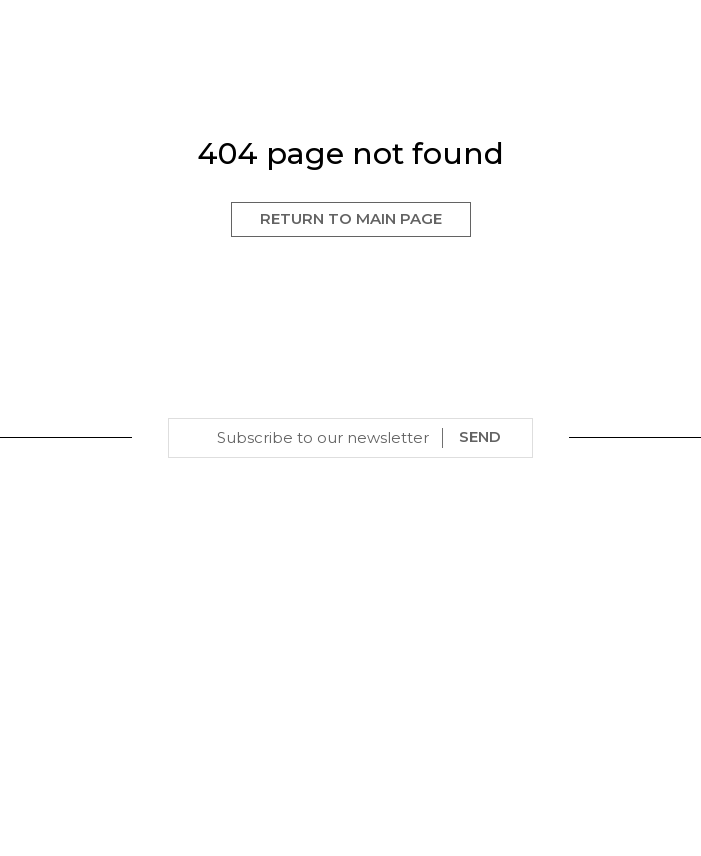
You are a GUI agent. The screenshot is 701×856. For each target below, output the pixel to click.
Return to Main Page (351, 218)
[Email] (323, 438)
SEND (480, 436)
